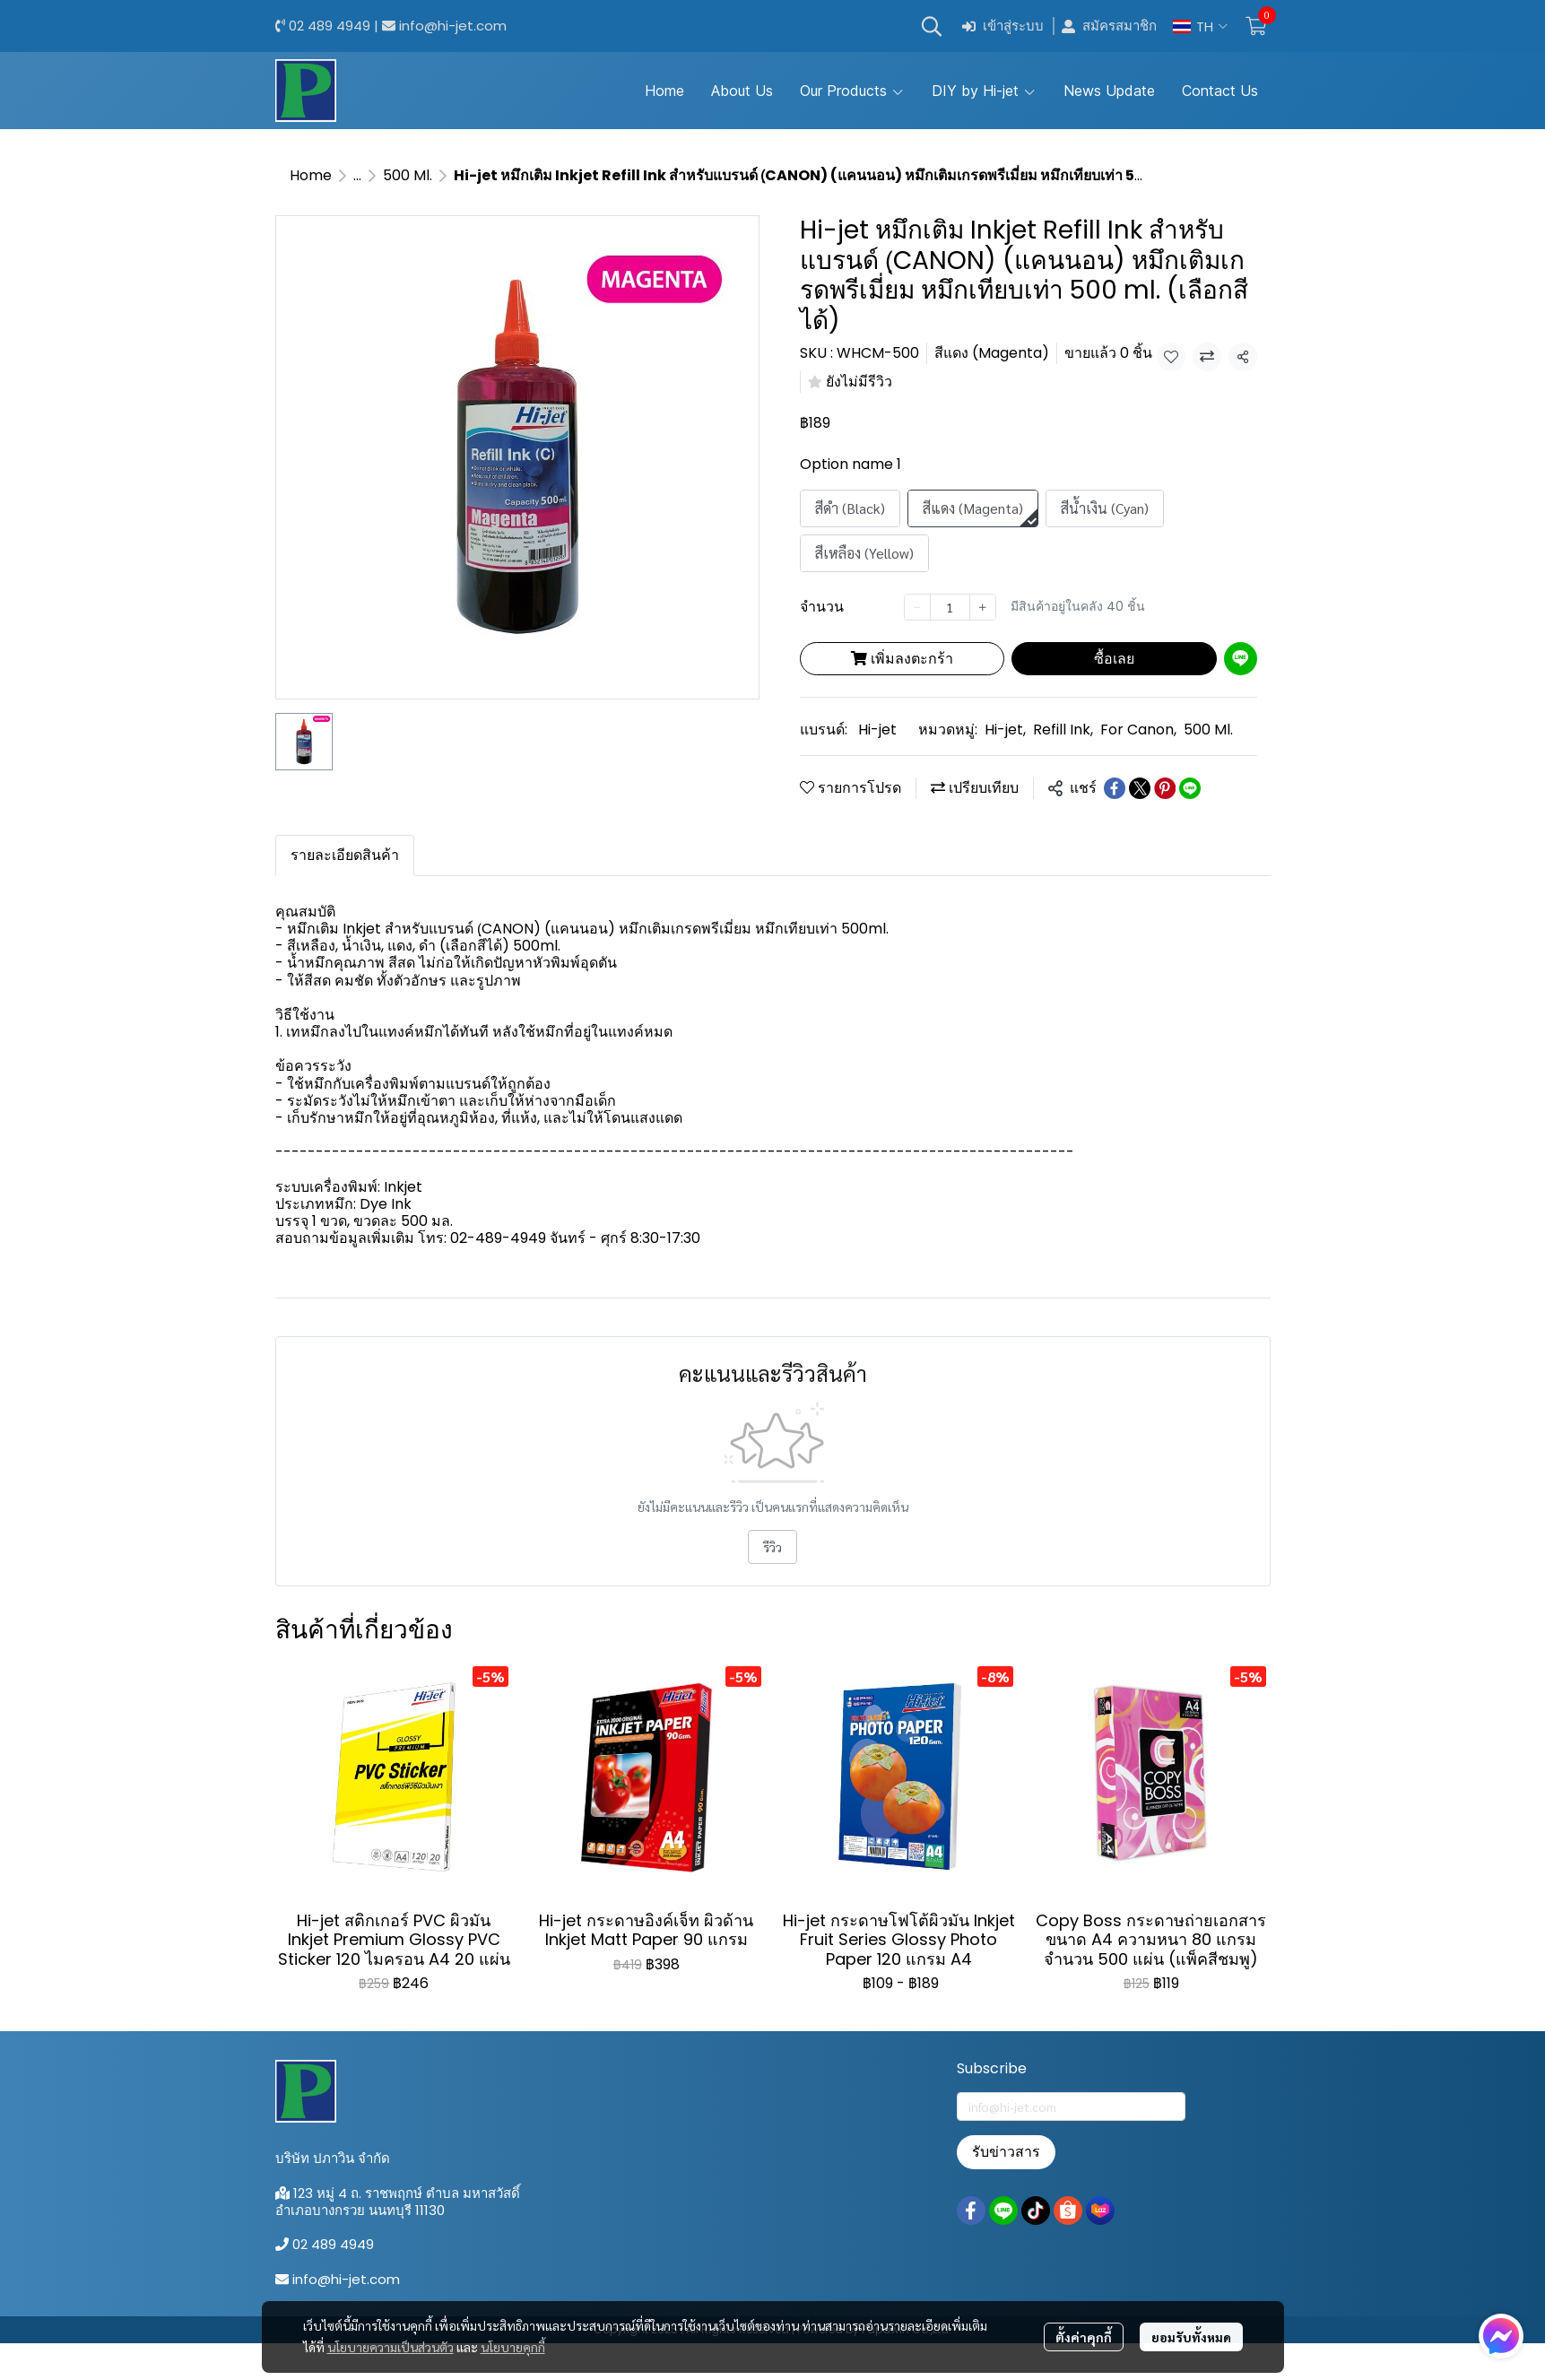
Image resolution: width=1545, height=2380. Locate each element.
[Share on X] (1139, 788)
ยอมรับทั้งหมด (1191, 2337)
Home (311, 175)
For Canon (1138, 729)
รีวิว (772, 1547)
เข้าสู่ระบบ (1003, 26)
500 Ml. (407, 175)
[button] (931, 26)
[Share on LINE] (1190, 788)
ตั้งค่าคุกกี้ (1083, 2337)
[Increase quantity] (982, 607)
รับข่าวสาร (1006, 2151)
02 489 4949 (329, 25)
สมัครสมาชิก (1109, 26)
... (357, 175)
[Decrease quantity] (917, 607)
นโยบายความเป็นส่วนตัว (390, 2347)
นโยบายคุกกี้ (513, 2347)
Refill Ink (1063, 729)
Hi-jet (877, 729)
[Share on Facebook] (1114, 788)
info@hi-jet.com (453, 25)
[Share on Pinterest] (1165, 788)
